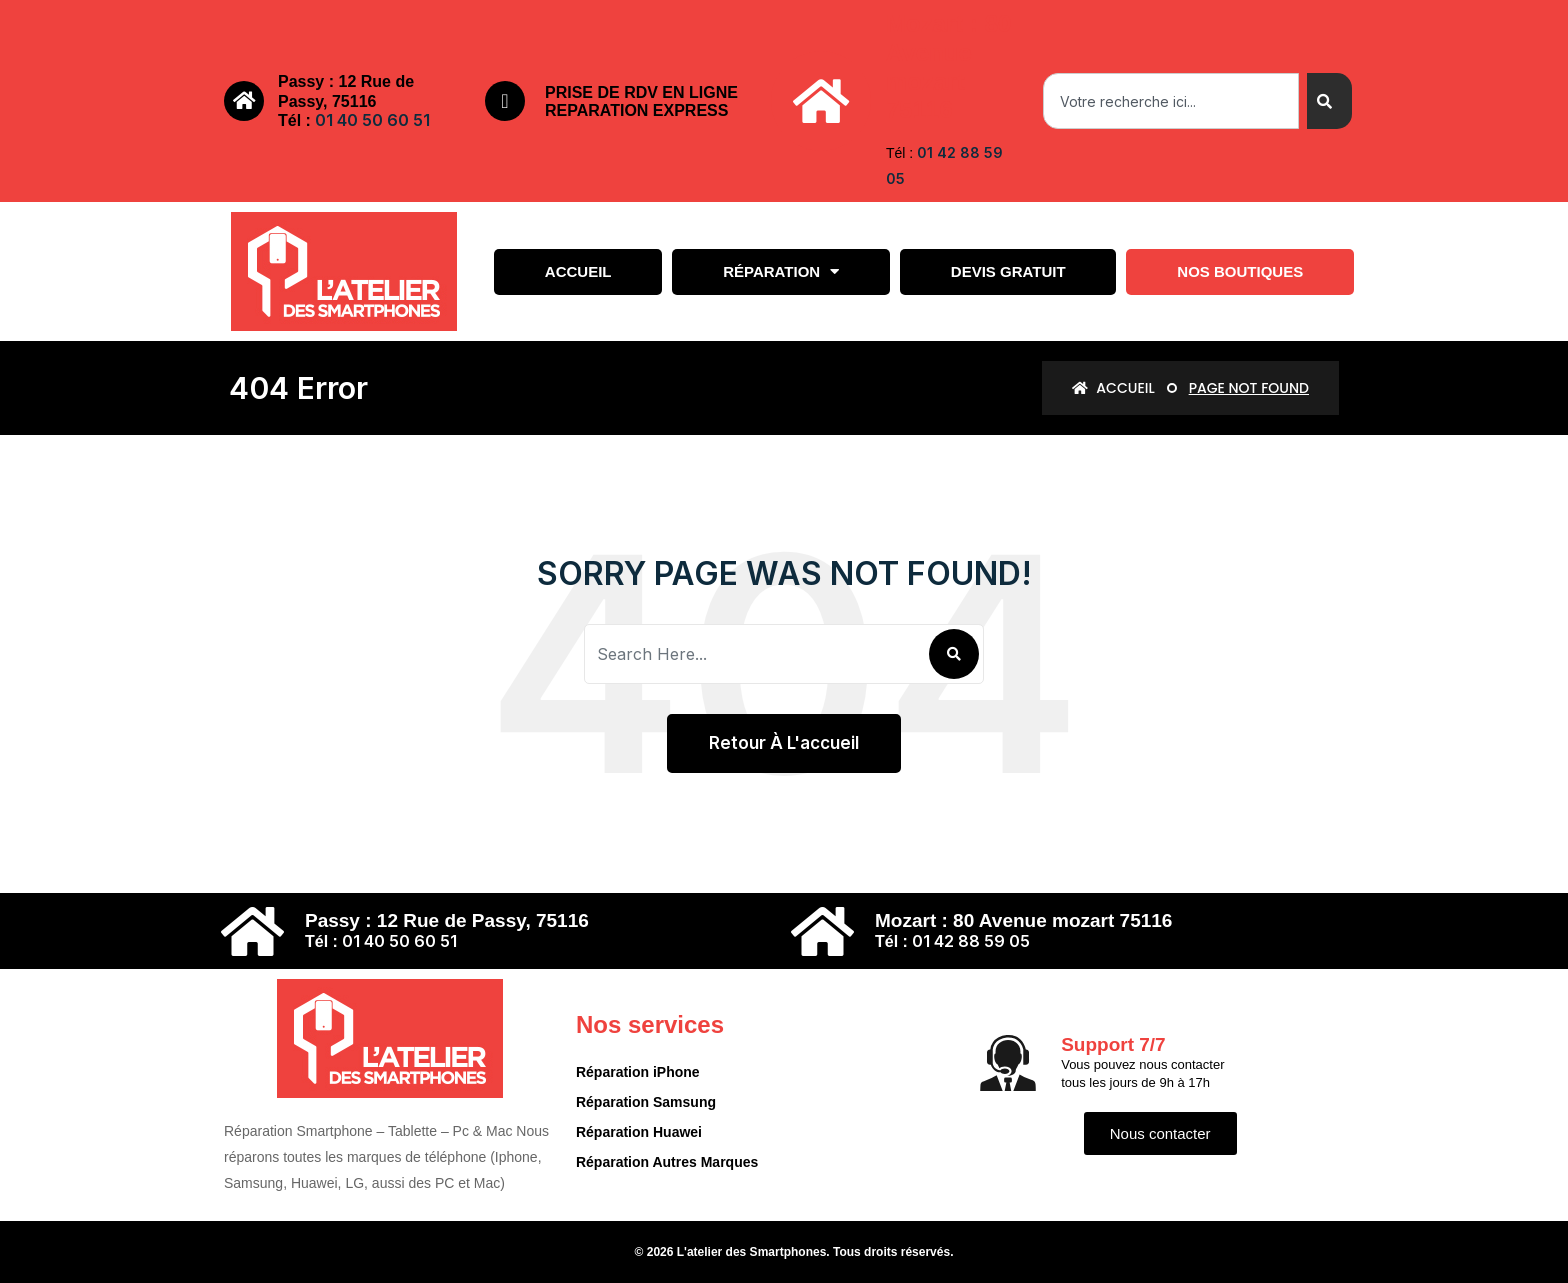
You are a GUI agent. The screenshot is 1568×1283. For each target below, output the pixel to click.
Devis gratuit (1008, 271)
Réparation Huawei (639, 1132)
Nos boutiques (1240, 271)
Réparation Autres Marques (667, 1162)
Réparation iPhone (638, 1072)
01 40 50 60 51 (372, 120)
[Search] (1329, 101)
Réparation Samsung (646, 1102)
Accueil (578, 271)
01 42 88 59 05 (971, 941)
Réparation (781, 271)
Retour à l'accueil (784, 743)
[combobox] (1171, 101)
